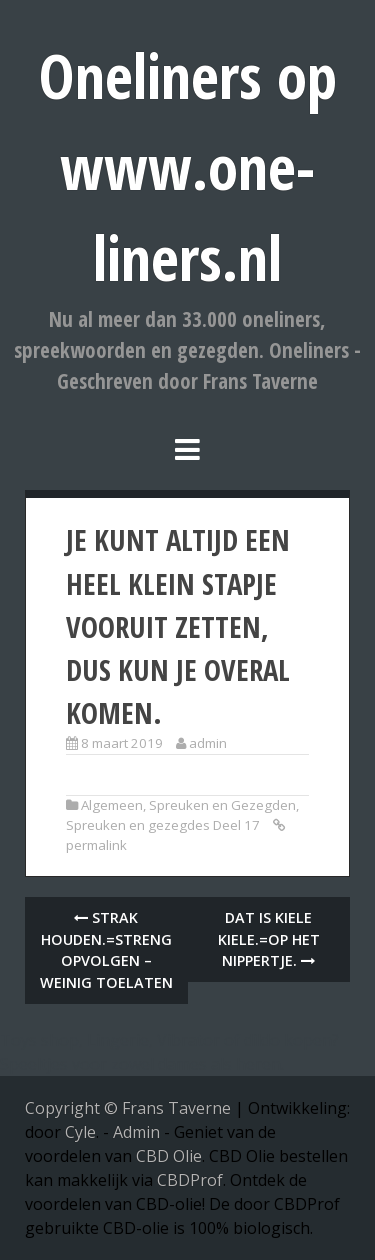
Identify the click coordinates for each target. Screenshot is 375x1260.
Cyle (80, 1132)
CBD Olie (169, 1156)
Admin (136, 1132)
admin (208, 743)
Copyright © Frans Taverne (128, 1108)
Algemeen (112, 805)
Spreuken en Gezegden (222, 805)
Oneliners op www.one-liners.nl (188, 166)
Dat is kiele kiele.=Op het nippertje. (269, 939)
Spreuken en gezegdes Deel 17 (163, 825)
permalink (96, 845)
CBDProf (190, 1180)
